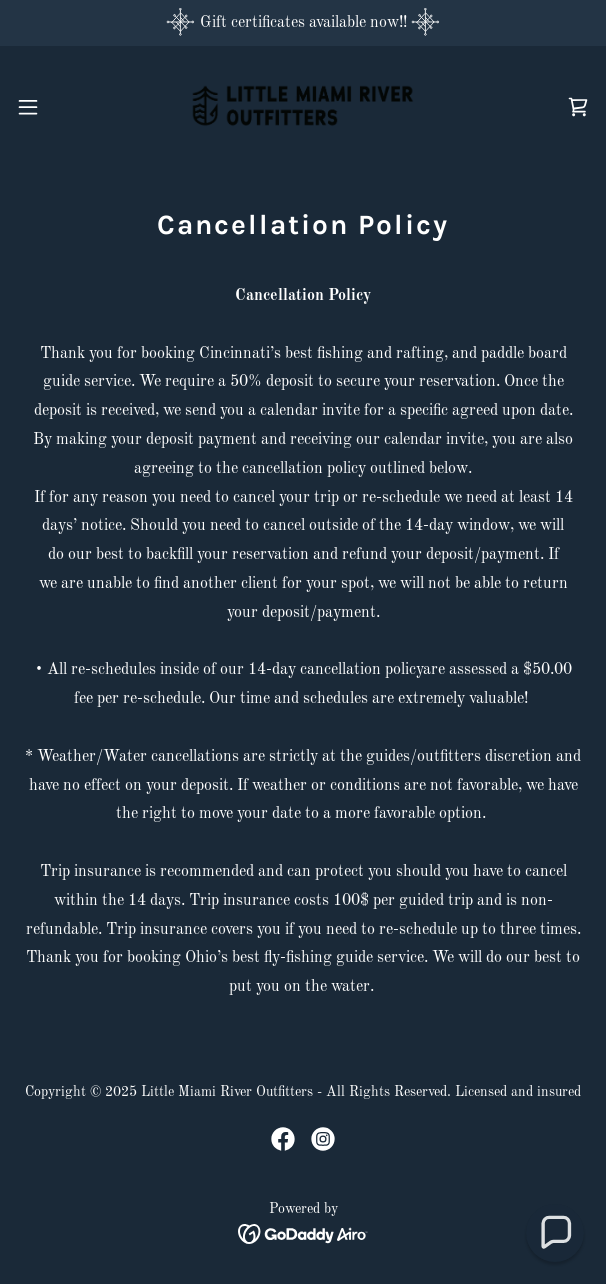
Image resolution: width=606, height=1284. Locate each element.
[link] (303, 106)
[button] (52, 107)
